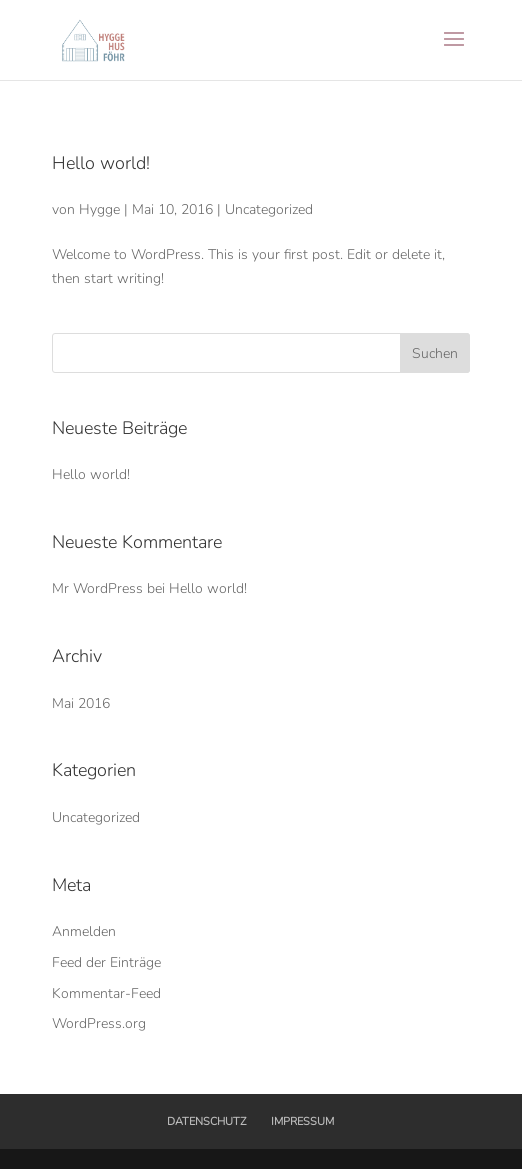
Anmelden (84, 931)
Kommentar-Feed (106, 993)
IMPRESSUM (302, 1121)
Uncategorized (269, 209)
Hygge (99, 209)
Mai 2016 (81, 703)
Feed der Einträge (106, 962)
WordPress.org (99, 1023)
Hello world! (101, 163)
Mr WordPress (97, 588)
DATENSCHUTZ (206, 1121)
